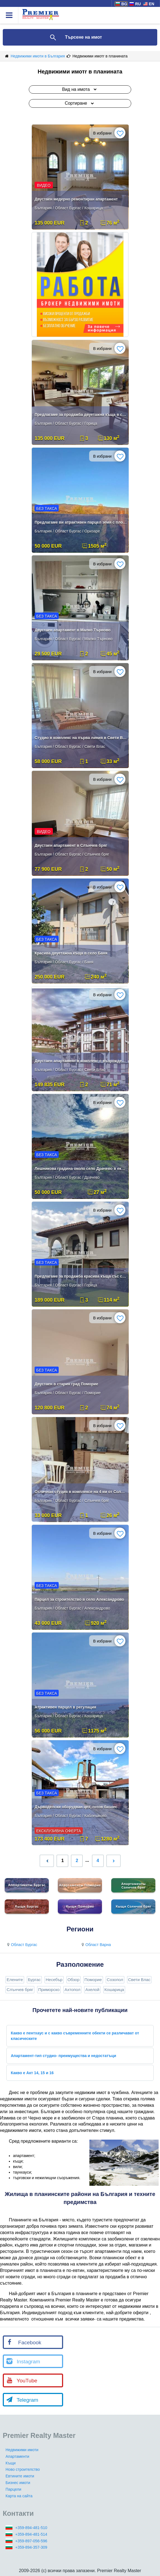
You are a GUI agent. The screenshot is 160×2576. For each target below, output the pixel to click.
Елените (15, 1979)
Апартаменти (17, 2456)
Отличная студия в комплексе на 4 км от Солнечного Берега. (81, 1491)
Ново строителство (23, 2469)
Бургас (34, 1979)
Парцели (13, 2489)
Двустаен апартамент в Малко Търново (72, 630)
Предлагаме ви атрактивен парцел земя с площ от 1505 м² (81, 522)
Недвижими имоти (22, 2450)
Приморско (49, 1989)
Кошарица (114, 1989)
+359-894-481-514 (31, 2534)
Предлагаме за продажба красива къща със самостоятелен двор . (81, 1276)
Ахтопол (72, 1989)
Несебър (54, 1979)
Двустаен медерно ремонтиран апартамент (76, 199)
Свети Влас (139, 1979)
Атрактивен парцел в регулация (65, 1707)
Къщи (11, 2463)
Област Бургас (21, 1944)
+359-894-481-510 (31, 2527)
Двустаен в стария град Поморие (66, 1384)
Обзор (73, 1979)
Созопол (115, 1979)
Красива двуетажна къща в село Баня (71, 953)
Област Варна (95, 1944)
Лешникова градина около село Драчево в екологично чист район (81, 1168)
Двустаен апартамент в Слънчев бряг (71, 845)
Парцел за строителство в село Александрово (79, 1599)
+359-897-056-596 (31, 2541)
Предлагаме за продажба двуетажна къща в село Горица (81, 414)
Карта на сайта (19, 2496)
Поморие (93, 1979)
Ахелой (92, 1989)
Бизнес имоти (18, 2482)
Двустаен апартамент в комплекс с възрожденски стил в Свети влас (81, 1061)
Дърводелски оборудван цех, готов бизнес (76, 1807)
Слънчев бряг (20, 1989)
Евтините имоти (20, 2476)
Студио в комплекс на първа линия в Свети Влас (81, 737)
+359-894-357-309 (31, 2547)
